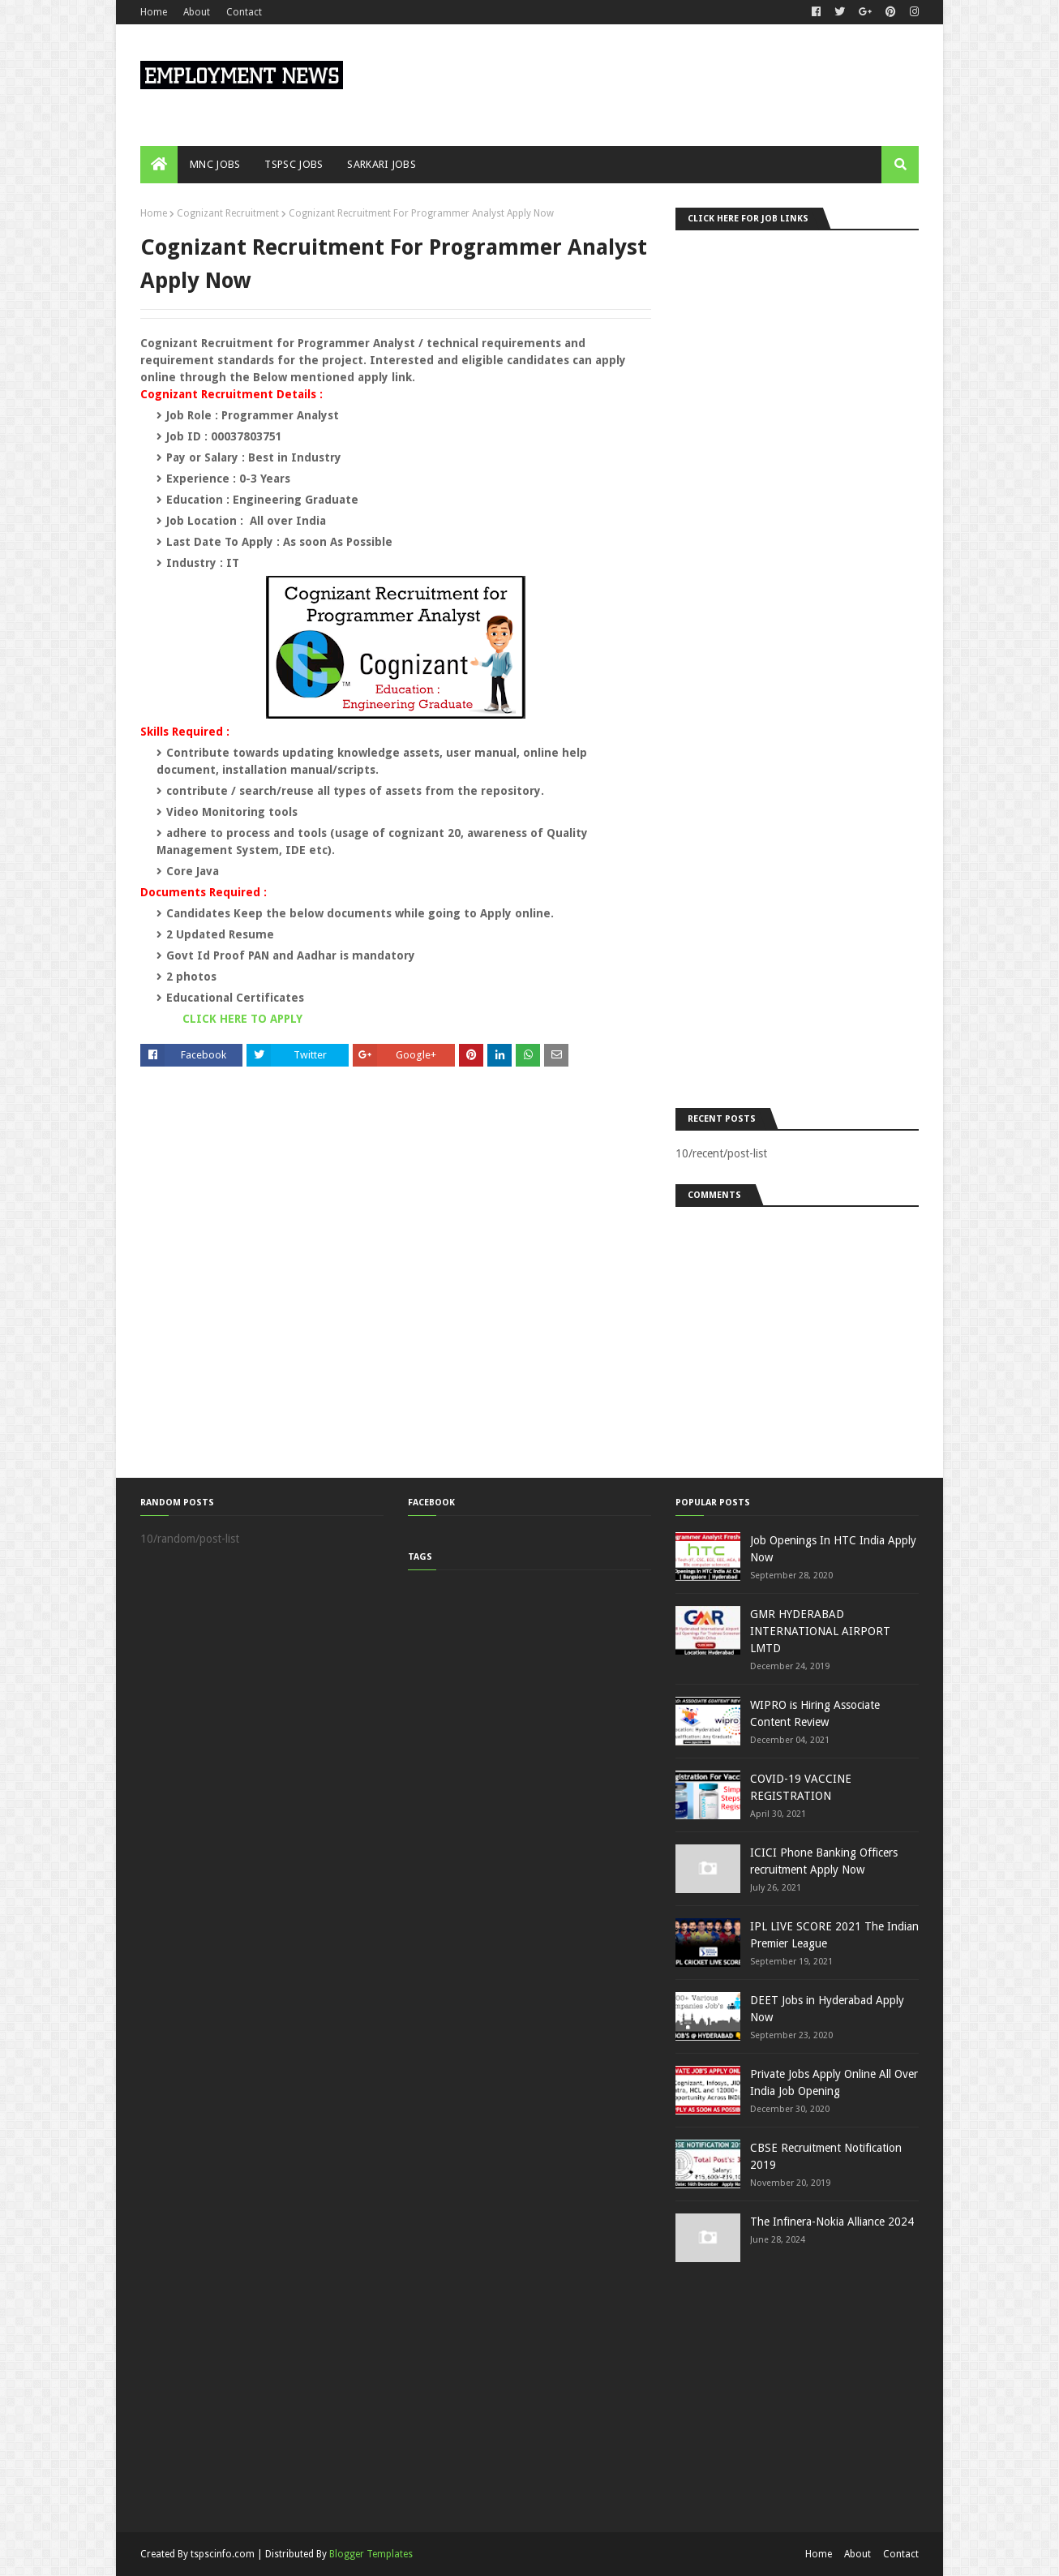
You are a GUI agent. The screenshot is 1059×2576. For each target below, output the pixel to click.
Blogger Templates (371, 2554)
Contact (244, 12)
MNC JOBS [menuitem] (215, 164)
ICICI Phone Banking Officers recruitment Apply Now (824, 1861)
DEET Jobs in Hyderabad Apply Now (827, 2009)
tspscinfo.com (223, 2554)
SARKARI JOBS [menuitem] (381, 164)
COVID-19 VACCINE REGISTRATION (800, 1787)
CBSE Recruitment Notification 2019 (826, 2156)
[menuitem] (159, 164)
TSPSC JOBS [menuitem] (293, 164)
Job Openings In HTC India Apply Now (833, 1549)
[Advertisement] (797, 665)
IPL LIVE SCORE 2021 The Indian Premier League (834, 1935)
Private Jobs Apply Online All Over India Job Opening (834, 2082)
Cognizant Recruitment (228, 213)
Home (153, 12)
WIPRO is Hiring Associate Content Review (815, 1713)
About (196, 12)
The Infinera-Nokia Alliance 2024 (832, 2221)
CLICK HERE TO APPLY (242, 1018)
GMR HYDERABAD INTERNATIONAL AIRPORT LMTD (820, 1631)
